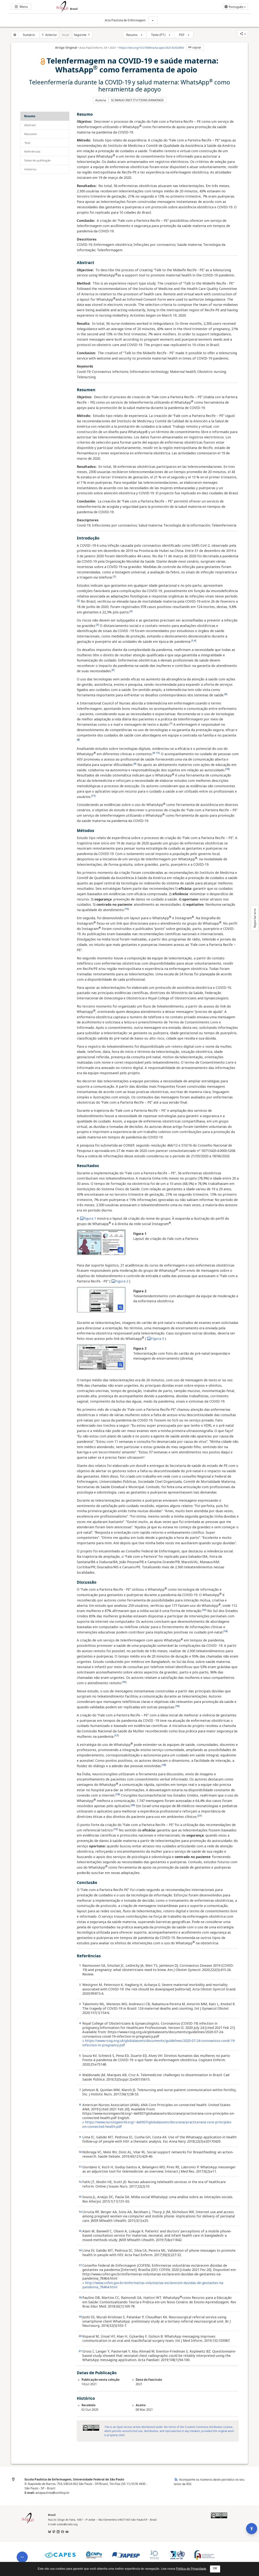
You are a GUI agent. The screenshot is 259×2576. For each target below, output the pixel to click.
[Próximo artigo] (82, 34)
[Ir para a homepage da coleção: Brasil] (109, 7)
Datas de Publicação (37, 158)
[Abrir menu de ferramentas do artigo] (22, 2395)
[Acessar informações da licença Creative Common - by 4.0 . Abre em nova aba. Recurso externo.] (91, 2425)
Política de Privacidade (191, 2568)
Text (27, 140)
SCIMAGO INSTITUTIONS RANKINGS (139, 99)
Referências (32, 149)
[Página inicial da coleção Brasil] (28, 2521)
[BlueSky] (49, 2529)
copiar (194, 47)
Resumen (30, 131)
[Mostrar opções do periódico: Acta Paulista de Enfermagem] (153, 20)
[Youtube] (66, 2529)
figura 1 (88, 1216)
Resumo (131, 35)
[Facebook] (62, 2529)
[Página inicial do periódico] (14, 34)
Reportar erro (255, 918)
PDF (181, 35)
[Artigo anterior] (49, 34)
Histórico (30, 166)
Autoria (100, 99)
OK (215, 2568)
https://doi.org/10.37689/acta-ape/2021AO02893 (151, 47)
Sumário (29, 35)
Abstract (30, 122)
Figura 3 (155, 1336)
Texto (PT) (158, 35)
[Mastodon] (54, 2529)
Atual (65, 35)
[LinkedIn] (58, 2529)
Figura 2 (119, 1278)
